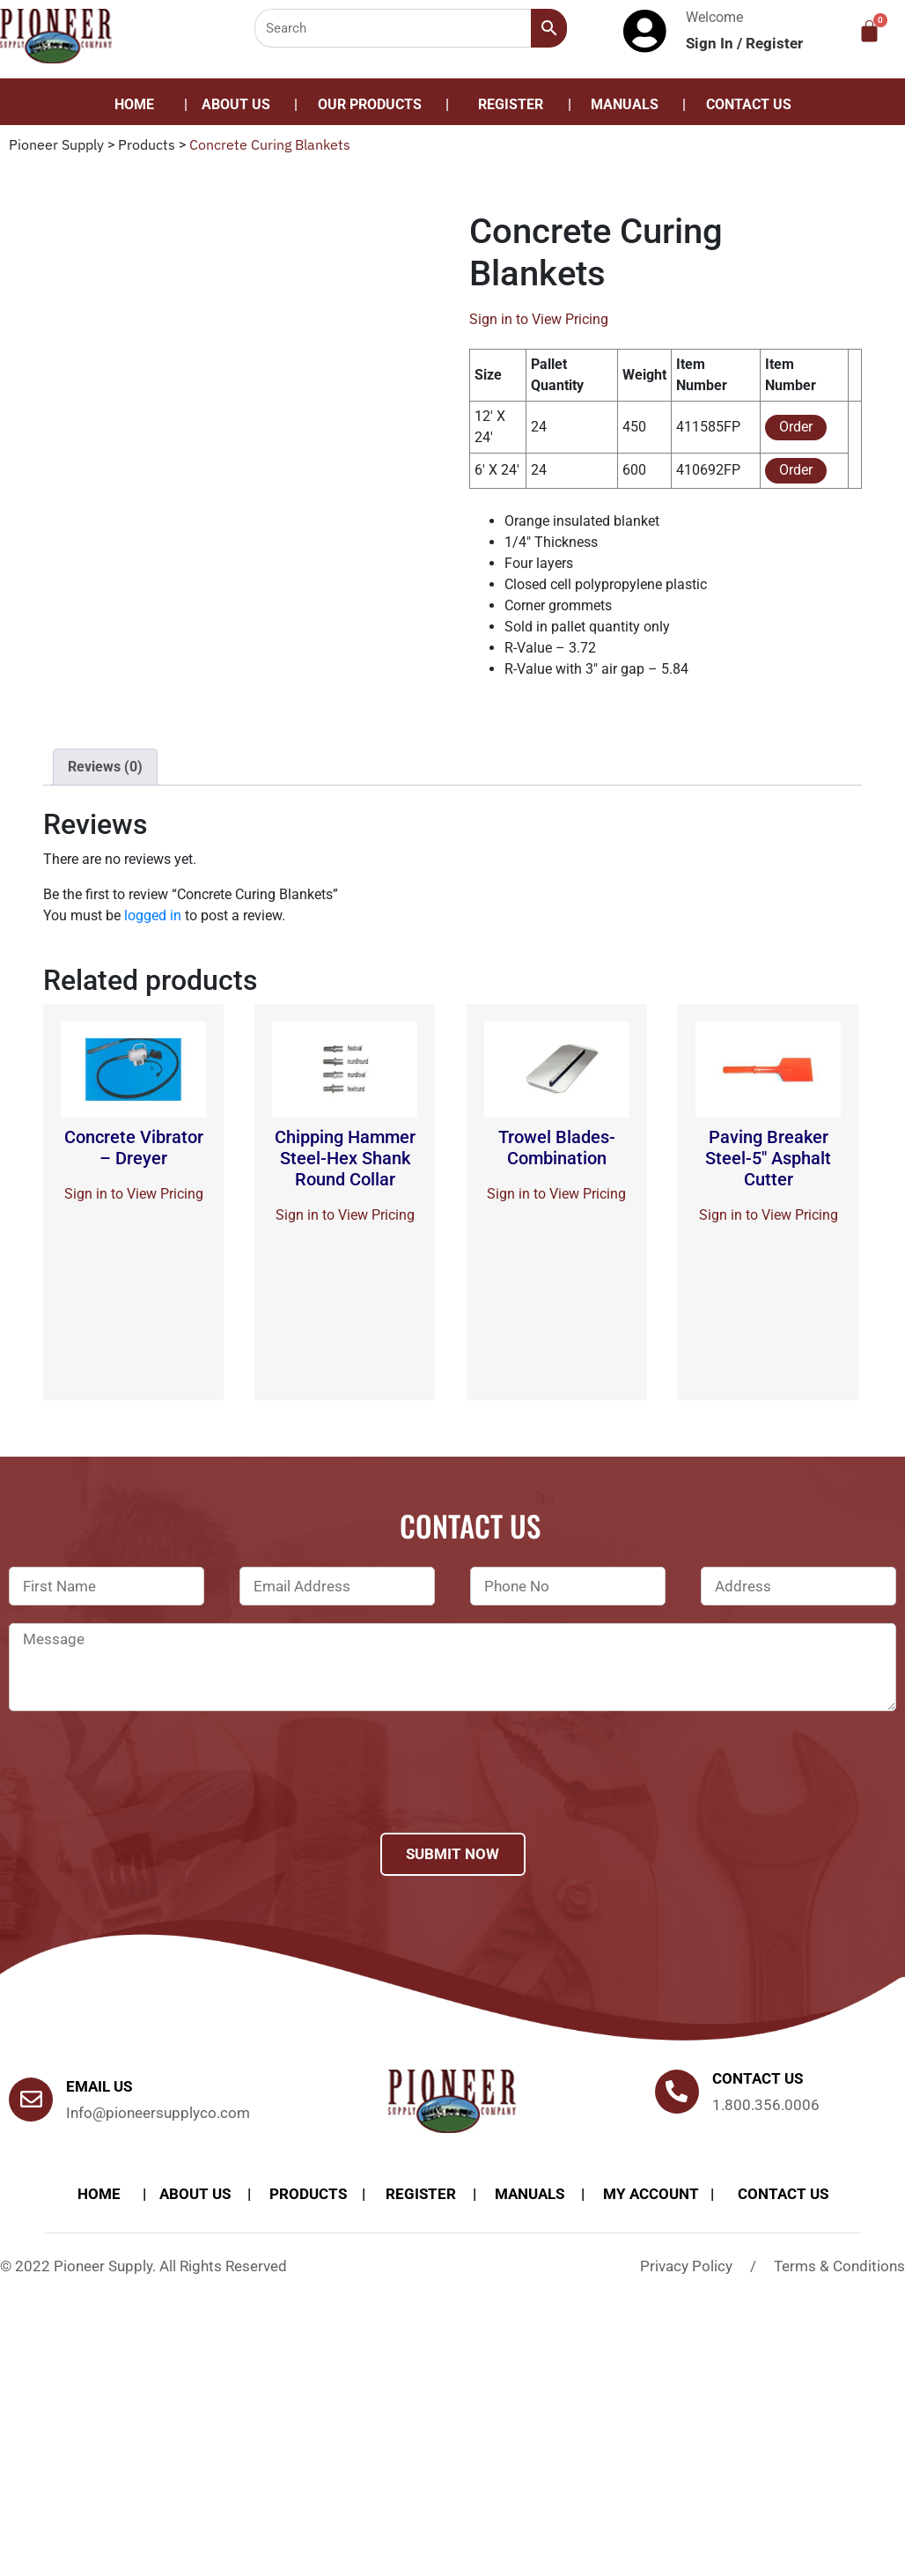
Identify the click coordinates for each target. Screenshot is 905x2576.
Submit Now (452, 1854)
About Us (236, 104)
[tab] (105, 767)
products (308, 2194)
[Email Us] (31, 2100)
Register (774, 43)
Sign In (711, 43)
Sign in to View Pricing (538, 319)
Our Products (370, 104)
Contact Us (748, 104)
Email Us (99, 2086)
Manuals (625, 104)
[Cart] (869, 31)
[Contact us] (677, 2092)
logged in (152, 915)
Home (134, 104)
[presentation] (142, 1795)
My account (651, 2194)
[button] (374, 105)
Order (796, 426)
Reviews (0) (105, 766)
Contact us (757, 2078)
